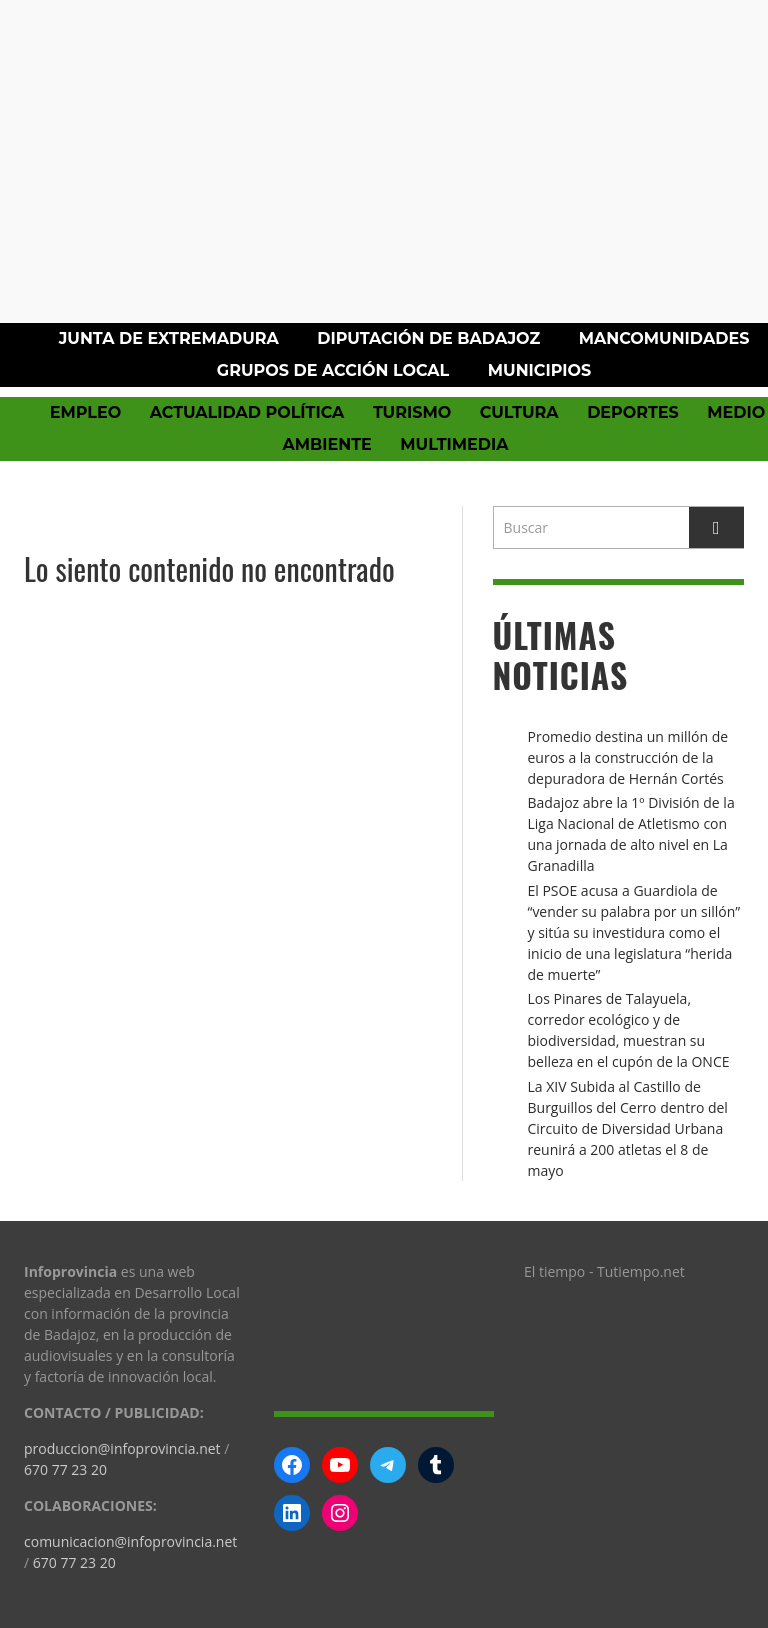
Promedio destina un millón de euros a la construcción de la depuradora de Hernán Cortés (628, 757)
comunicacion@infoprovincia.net (130, 1541)
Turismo (412, 412)
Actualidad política (247, 412)
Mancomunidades (664, 338)
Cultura (519, 412)
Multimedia (454, 444)
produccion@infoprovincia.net (122, 1448)
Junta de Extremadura (169, 338)
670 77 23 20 (65, 1469)
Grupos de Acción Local (333, 370)
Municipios (539, 370)
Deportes (633, 412)
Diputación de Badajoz (428, 338)
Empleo (85, 412)
